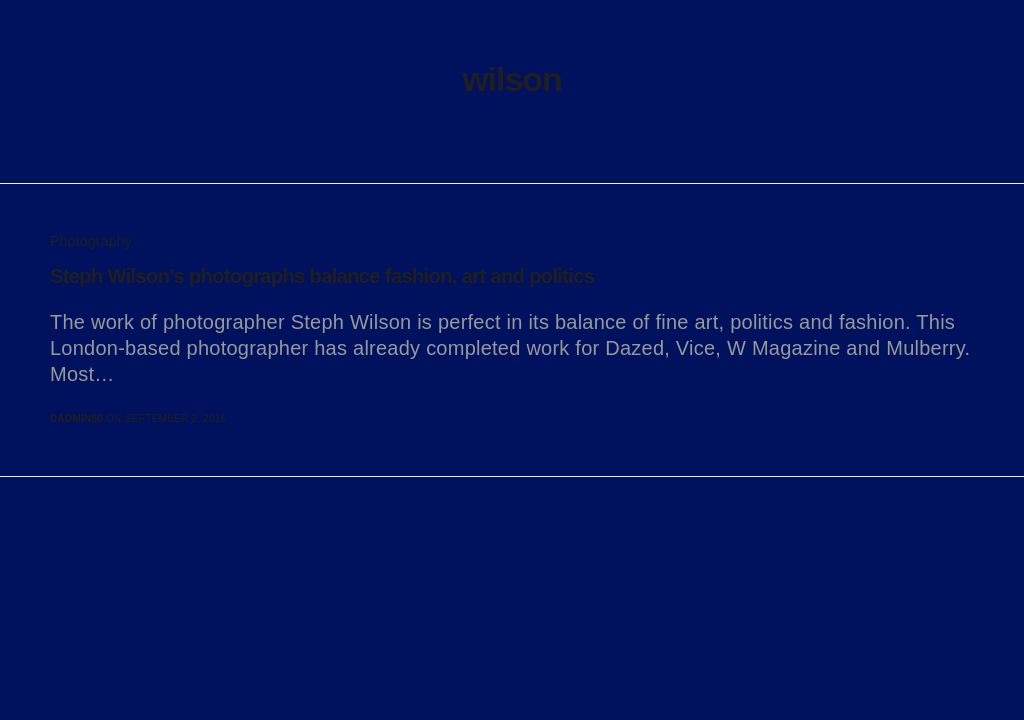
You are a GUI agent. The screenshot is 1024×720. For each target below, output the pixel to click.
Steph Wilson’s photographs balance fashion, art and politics (322, 276)
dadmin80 (76, 418)
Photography (91, 241)
